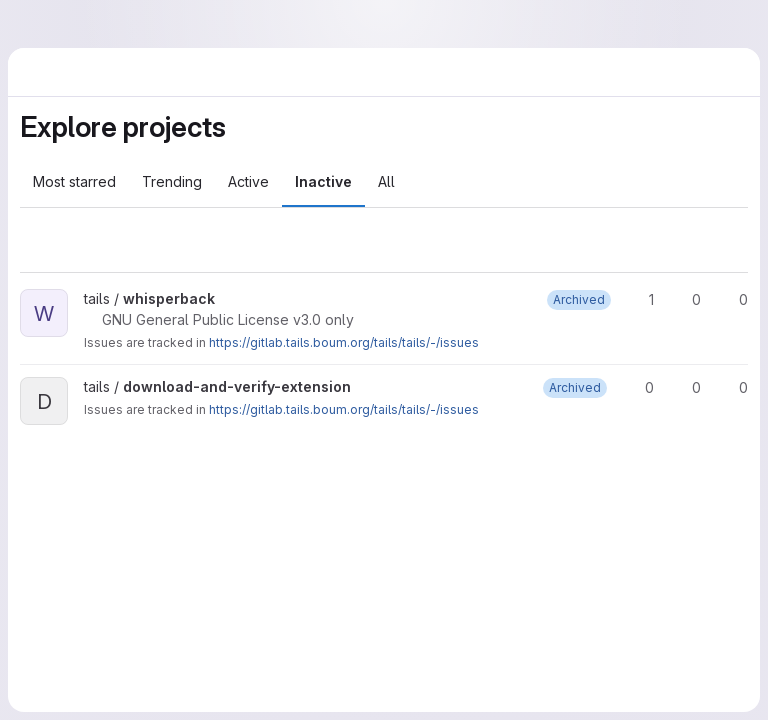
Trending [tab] (172, 181)
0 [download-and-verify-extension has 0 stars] (640, 387)
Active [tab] (248, 181)
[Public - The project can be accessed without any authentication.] (231, 299)
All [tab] (386, 181)
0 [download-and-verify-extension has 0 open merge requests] (734, 387)
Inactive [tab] (323, 181)
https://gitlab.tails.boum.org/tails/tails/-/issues (344, 342)
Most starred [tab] (74, 181)
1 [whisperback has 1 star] (642, 299)
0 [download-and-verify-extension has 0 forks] (687, 387)
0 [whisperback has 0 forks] (687, 299)
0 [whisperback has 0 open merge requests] (734, 299)
